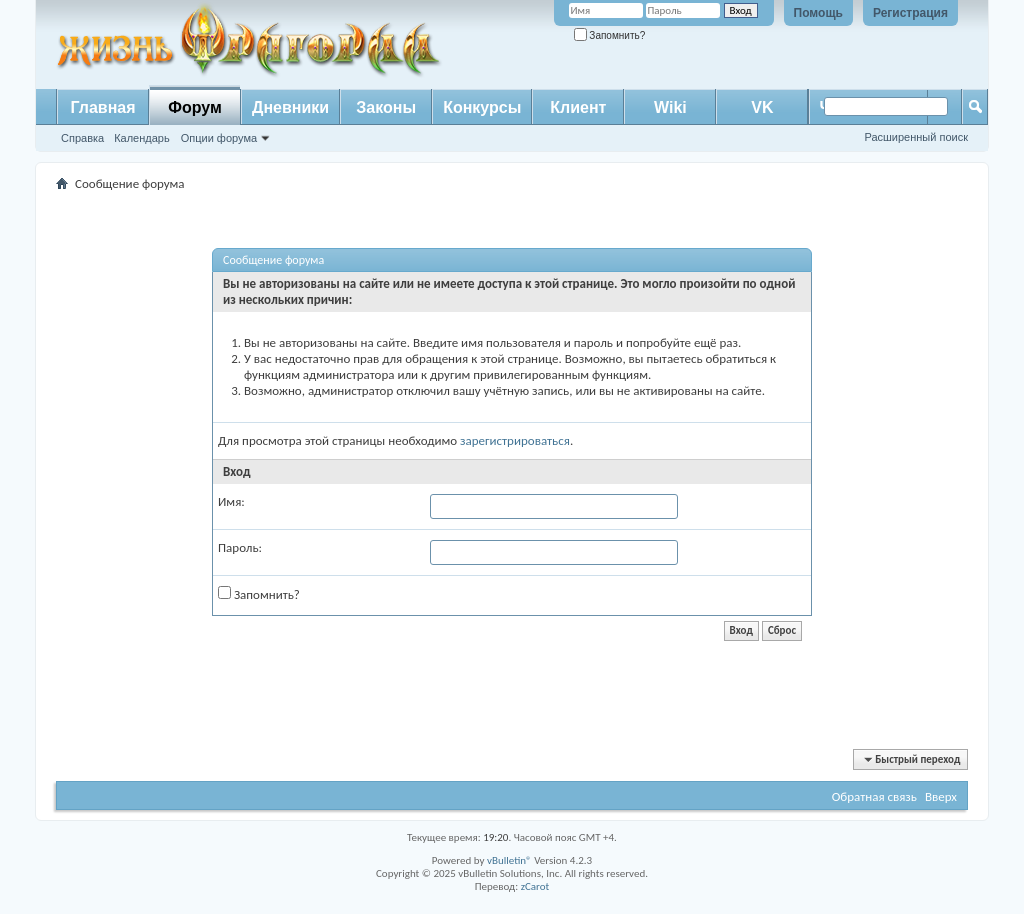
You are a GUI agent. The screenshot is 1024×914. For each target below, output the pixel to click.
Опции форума (219, 138)
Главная (102, 107)
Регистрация (910, 13)
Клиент (578, 107)
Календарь (142, 138)
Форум (195, 107)
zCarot (535, 886)
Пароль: (240, 547)
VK (762, 107)
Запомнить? (610, 35)
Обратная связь (874, 796)
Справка (82, 138)
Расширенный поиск (916, 137)
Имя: (231, 501)
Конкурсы (482, 107)
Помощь (818, 13)
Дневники (290, 107)
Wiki (670, 107)
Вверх (941, 796)
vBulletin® (509, 860)
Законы (386, 107)
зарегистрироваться (515, 440)
